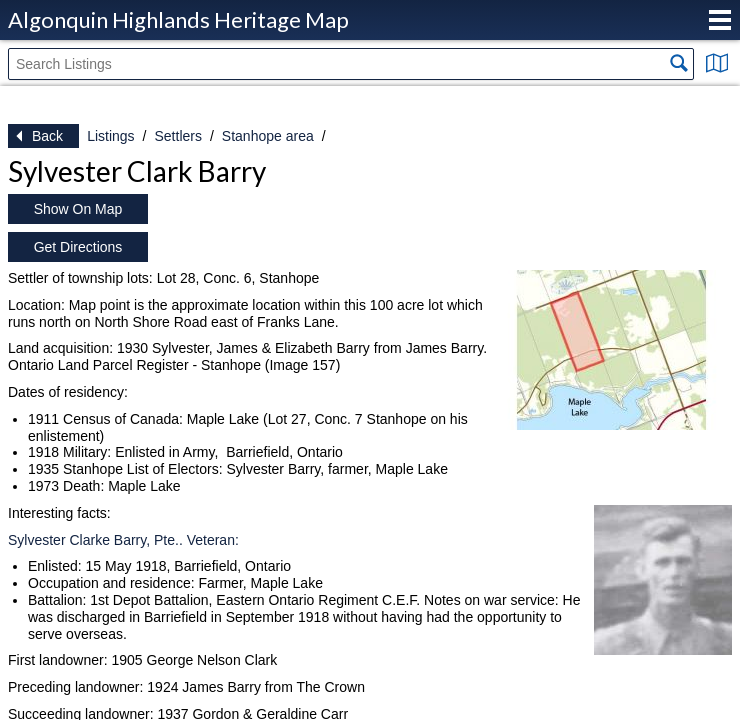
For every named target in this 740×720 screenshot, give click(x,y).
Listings (110, 136)
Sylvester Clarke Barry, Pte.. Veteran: (123, 540)
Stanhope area (268, 136)
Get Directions (78, 247)
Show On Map (78, 209)
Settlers (177, 136)
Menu (720, 20)
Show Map (717, 63)
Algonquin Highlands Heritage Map (178, 19)
